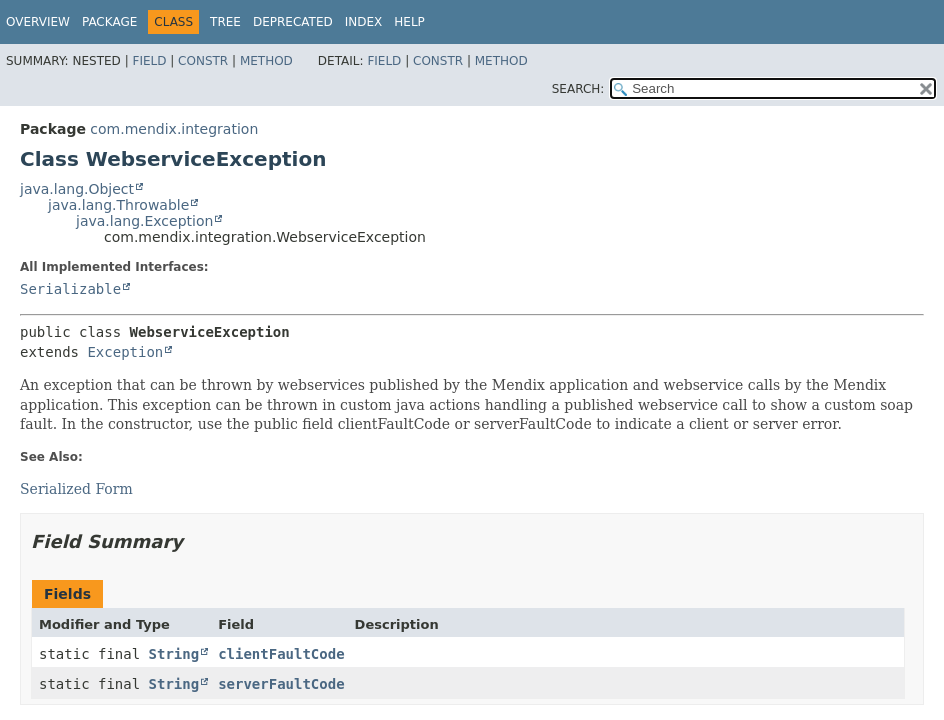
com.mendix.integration (174, 129)
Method (266, 61)
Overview (38, 22)
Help (409, 22)
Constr (203, 61)
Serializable (70, 289)
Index (364, 22)
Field (149, 61)
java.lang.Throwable (118, 205)
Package (109, 22)
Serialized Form (76, 489)
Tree (225, 22)
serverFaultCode (281, 684)
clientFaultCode (281, 654)
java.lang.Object (77, 189)
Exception (125, 352)
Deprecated (293, 22)
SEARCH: (578, 89)
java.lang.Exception (144, 221)
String (174, 654)
